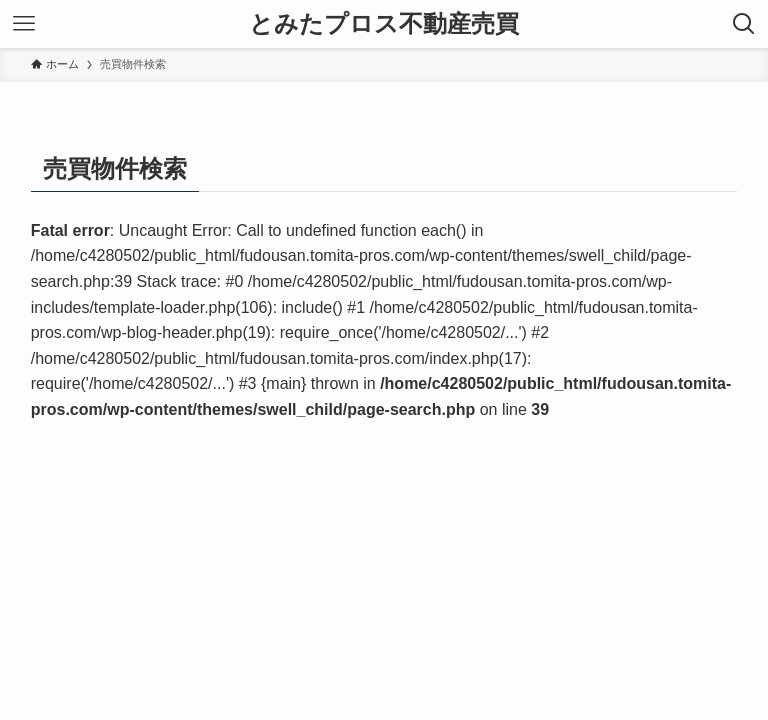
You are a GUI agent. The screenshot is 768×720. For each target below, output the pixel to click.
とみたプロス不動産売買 (384, 24)
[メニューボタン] (24, 24)
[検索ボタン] (744, 24)
